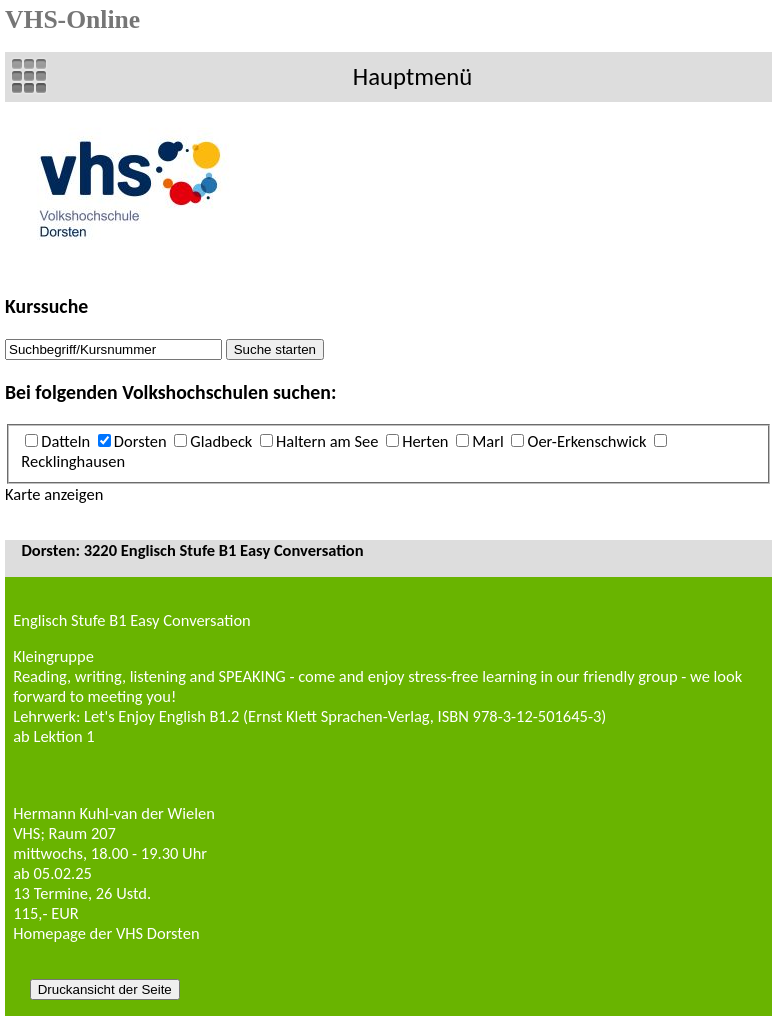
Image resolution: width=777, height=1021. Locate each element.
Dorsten (140, 441)
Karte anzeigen (54, 494)
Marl (488, 441)
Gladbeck (221, 441)
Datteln (65, 441)
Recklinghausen (73, 461)
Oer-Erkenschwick (586, 441)
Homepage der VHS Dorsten (106, 933)
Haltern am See (327, 441)
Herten (425, 441)
